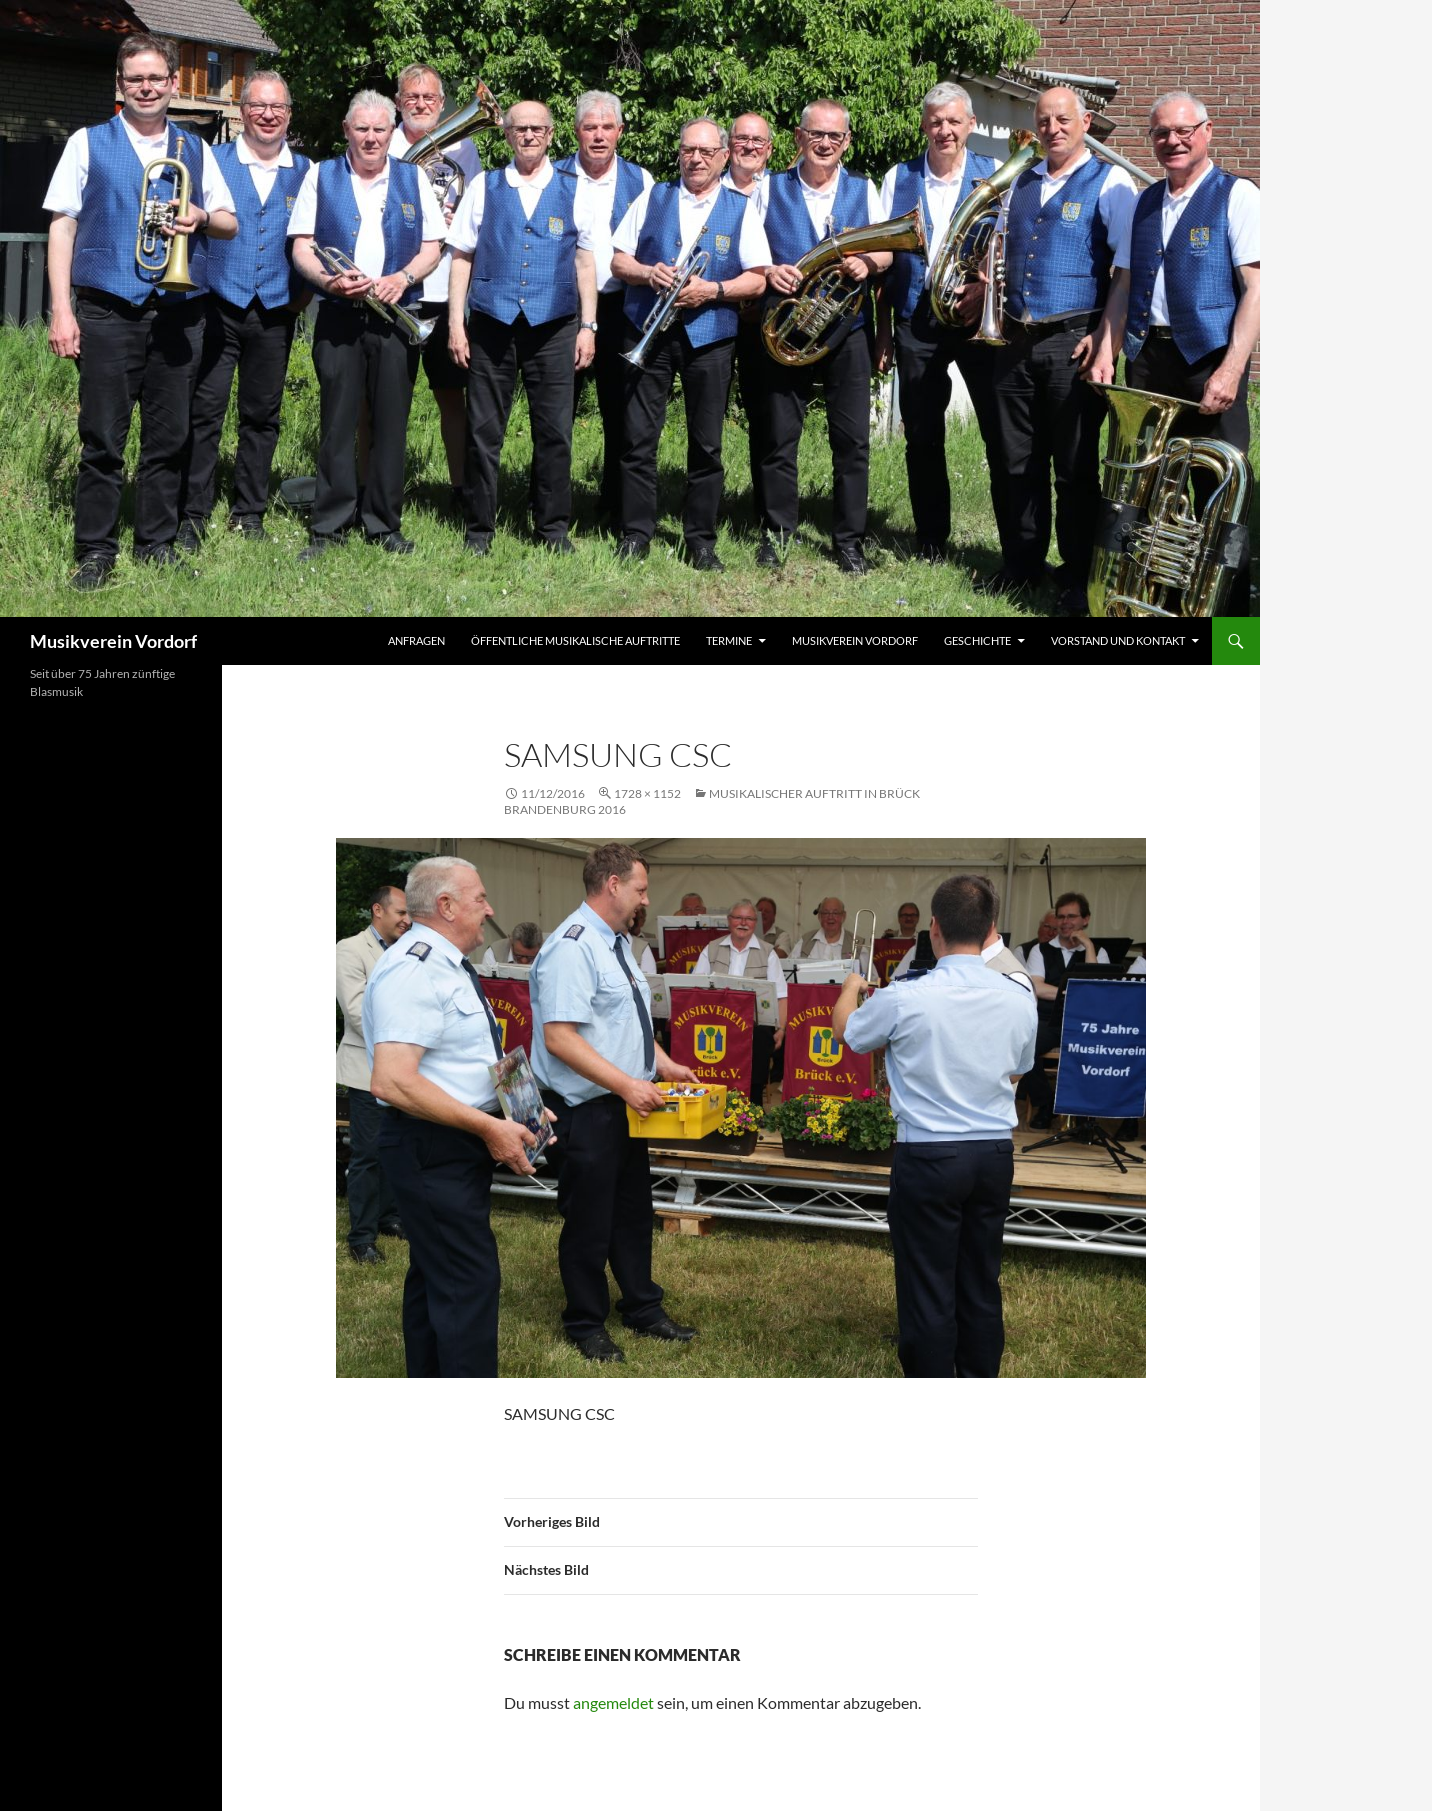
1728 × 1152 (647, 793)
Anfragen (416, 640)
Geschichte (977, 640)
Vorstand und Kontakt (1118, 640)
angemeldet (613, 1702)
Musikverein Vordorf (113, 641)
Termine (729, 640)
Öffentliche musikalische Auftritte (575, 640)
